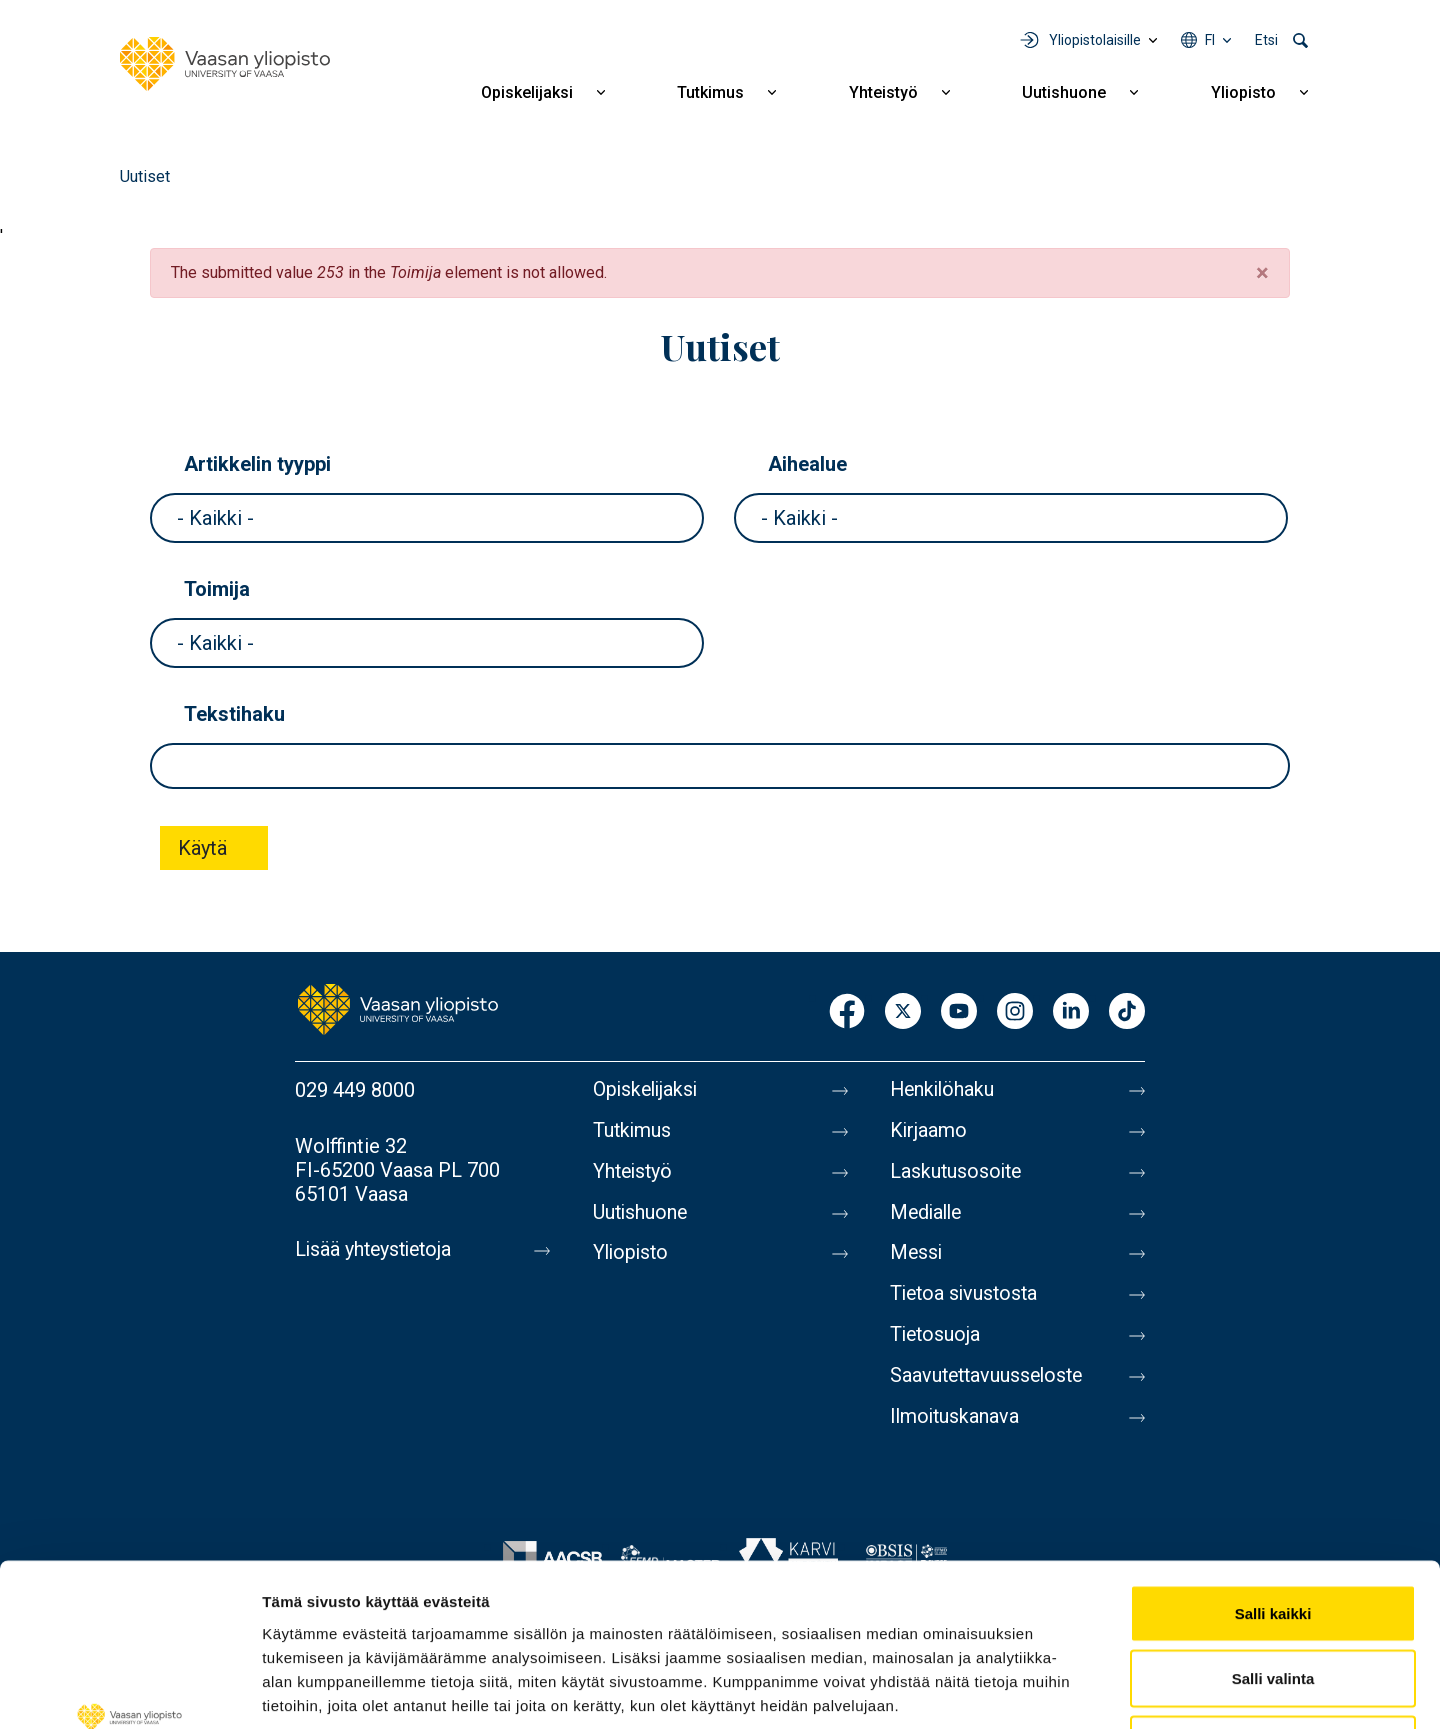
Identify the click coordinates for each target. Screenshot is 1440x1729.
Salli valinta (1273, 1532)
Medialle (928, 1216)
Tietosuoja (936, 1342)
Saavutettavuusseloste (990, 1384)
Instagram (1015, 1012)
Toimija (217, 589)
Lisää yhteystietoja (376, 1250)
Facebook (847, 1012)
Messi (917, 1258)
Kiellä (1273, 1597)
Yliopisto (1243, 92)
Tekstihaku (234, 714)
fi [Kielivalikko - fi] (1210, 40)
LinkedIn (1071, 1012)
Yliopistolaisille (1095, 40)
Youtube (959, 1012)
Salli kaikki (1273, 1466)
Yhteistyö (883, 92)
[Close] (1262, 273)
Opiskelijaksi (527, 92)
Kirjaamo (929, 1132)
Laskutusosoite (957, 1174)
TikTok (1127, 1012)
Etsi (1266, 40)
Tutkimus (710, 92)
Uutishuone (1064, 92)
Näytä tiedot (1069, 1689)
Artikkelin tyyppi (257, 464)
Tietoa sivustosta (966, 1300)
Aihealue (807, 464)
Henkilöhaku (944, 1090)
